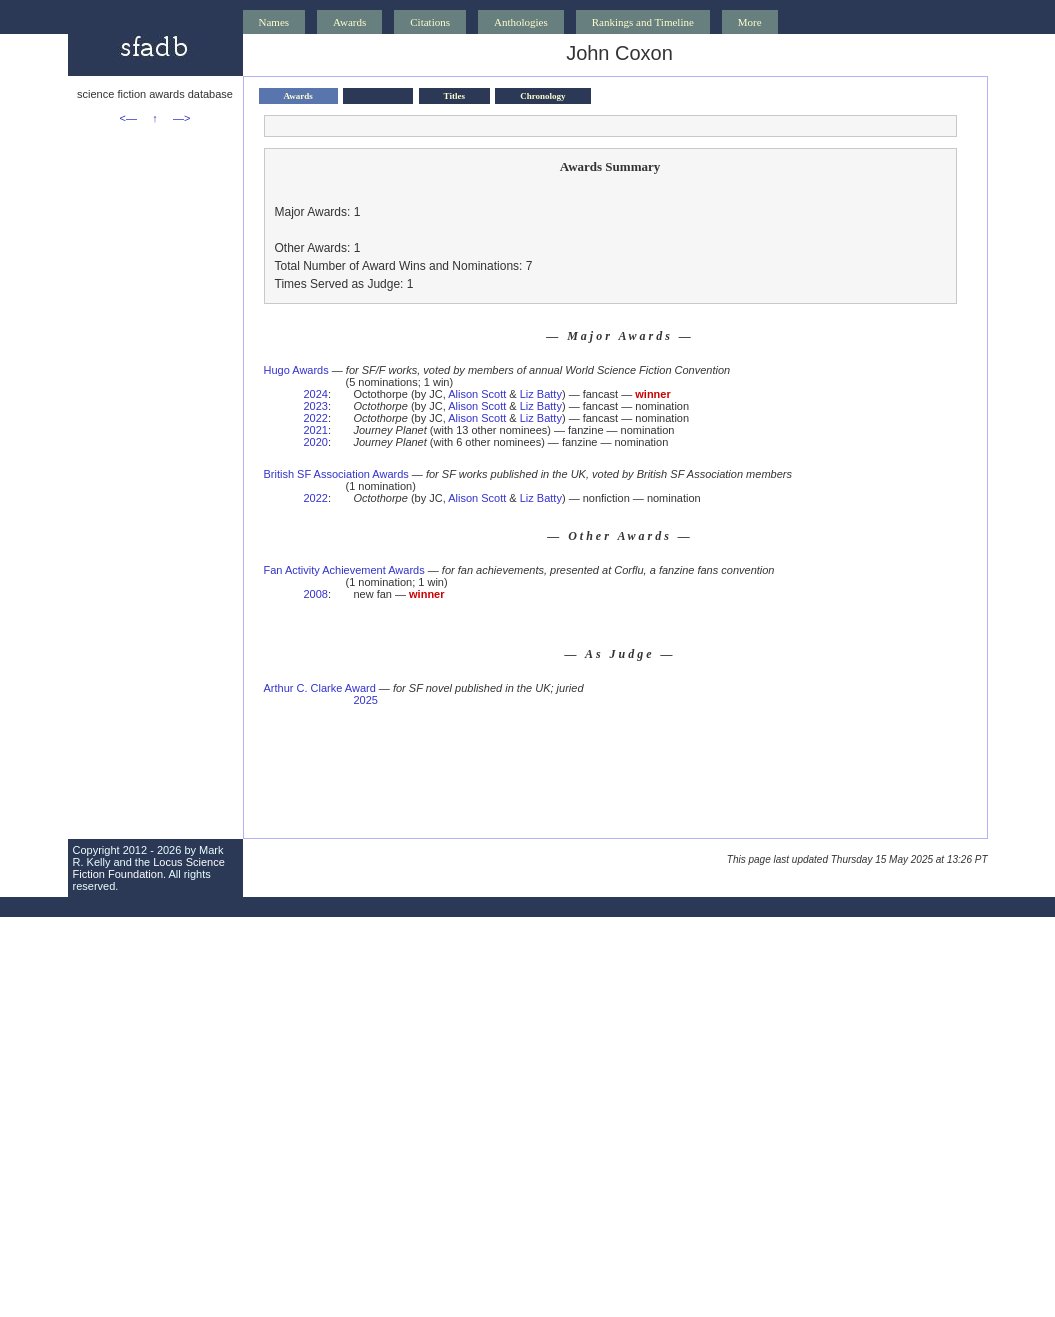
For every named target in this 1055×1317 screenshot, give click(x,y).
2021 (316, 430)
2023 (316, 406)
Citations (430, 22)
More (750, 22)
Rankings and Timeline (643, 22)
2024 (316, 394)
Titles (454, 96)
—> (181, 118)
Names (274, 22)
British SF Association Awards (336, 474)
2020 (316, 442)
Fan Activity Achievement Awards (344, 570)
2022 (316, 418)
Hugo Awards (296, 370)
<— (128, 118)
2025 (365, 700)
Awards (349, 22)
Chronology (542, 96)
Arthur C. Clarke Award (320, 688)
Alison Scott (477, 394)
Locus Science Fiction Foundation (149, 868)
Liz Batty (541, 394)
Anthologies (521, 22)
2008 (316, 594)
